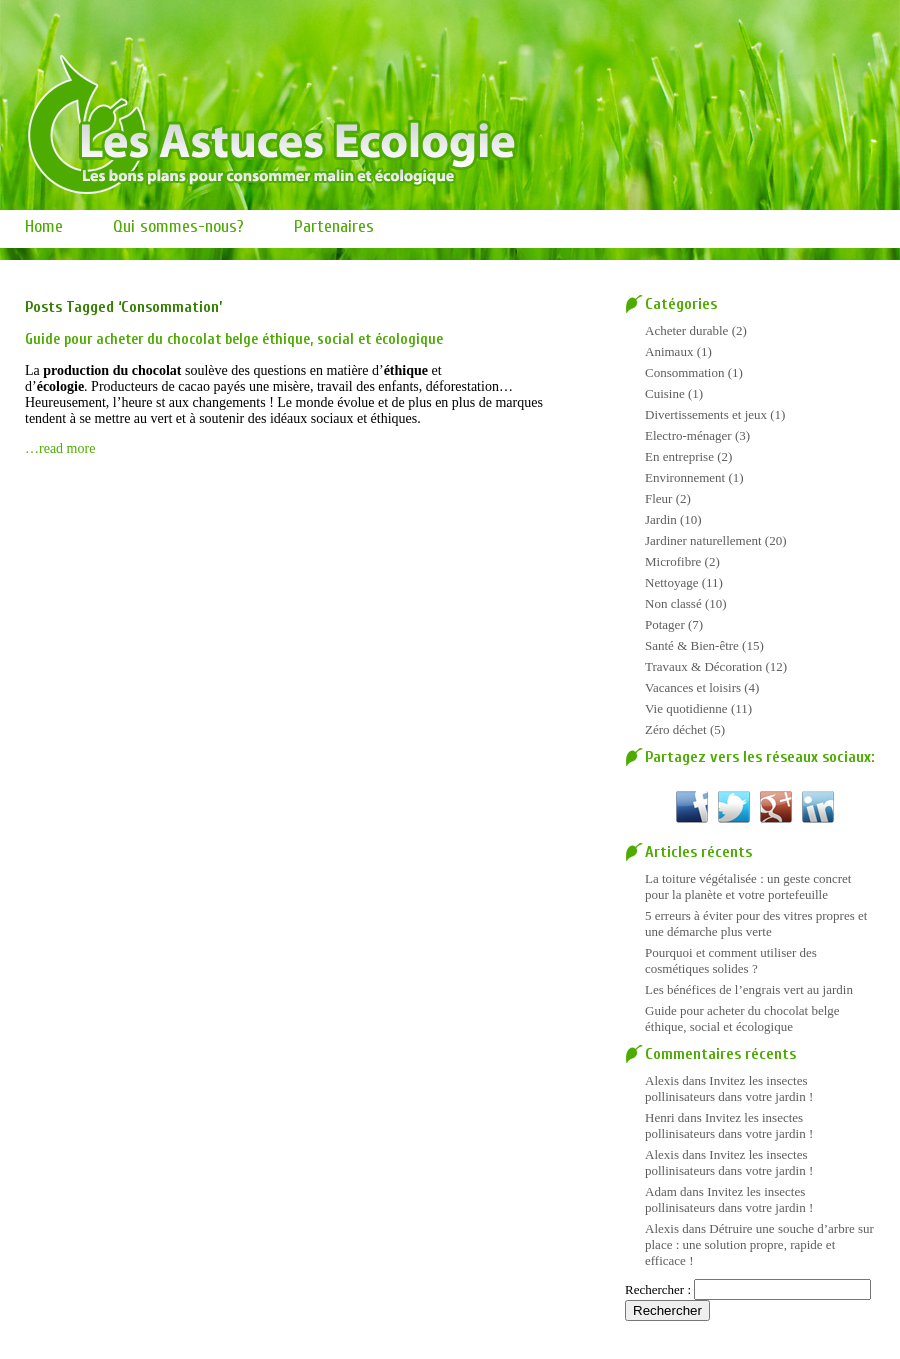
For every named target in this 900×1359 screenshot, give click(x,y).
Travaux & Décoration (703, 666)
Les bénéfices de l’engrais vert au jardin (749, 989)
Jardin (661, 519)
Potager (665, 624)
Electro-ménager (688, 435)
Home (44, 226)
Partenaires (334, 226)
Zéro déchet (676, 729)
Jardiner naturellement (703, 540)
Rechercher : (658, 1289)
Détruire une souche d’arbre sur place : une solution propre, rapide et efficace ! (759, 1244)
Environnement (685, 477)
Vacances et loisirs (693, 687)
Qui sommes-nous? (178, 226)
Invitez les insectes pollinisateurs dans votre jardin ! (729, 1088)
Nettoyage (671, 582)
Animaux (669, 351)
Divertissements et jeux (706, 414)
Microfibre (673, 561)
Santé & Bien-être (692, 645)
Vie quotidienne (686, 708)
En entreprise (679, 456)
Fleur (658, 498)
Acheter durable (686, 330)
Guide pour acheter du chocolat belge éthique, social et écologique (234, 339)
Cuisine (665, 393)
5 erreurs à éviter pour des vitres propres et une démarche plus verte (756, 923)
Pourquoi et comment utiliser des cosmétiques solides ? (731, 960)
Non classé (673, 603)
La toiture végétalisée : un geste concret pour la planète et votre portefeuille (748, 886)
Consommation (684, 372)
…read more (60, 448)
